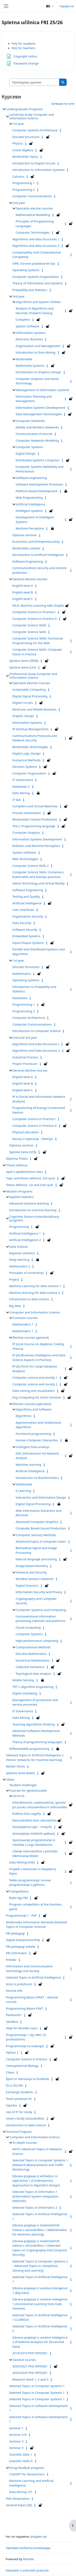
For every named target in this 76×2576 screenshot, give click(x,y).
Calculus (18, 176)
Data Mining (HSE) (22, 1862)
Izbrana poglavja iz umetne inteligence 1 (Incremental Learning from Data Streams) (39, 2303)
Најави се (67, 6)
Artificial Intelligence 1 (25, 1233)
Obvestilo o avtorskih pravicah (27, 2570)
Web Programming (29, 497)
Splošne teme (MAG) (20, 1773)
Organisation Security (27, 916)
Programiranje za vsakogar (25, 2046)
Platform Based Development (37, 491)
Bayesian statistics (22, 1253)
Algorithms (23, 1416)
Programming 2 (23, 190)
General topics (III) (19, 2505)
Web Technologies (25, 859)
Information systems (31, 333)
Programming (19, 1227)
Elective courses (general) (31, 1337)
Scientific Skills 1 (20, 2454)
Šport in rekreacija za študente (27, 2079)
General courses (24, 2360)
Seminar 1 (16, 2428)
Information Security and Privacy (39, 1592)
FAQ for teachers (23, 48)
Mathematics (21, 974)
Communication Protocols (34, 434)
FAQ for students (23, 43)
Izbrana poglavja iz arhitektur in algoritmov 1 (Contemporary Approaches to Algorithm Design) (36, 2180)
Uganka (11, 2105)
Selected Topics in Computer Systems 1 (37, 2386)
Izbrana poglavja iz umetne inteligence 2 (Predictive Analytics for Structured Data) (39, 2341)
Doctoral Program (19, 2132)
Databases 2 (21, 786)
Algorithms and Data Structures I (35, 1044)
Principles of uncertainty (26, 1273)
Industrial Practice (25, 1057)
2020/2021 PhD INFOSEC (29, 2366)
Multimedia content (26, 548)
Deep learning (19, 1259)
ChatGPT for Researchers (27, 2474)
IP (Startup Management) (30, 729)
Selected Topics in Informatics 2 (34, 2207)
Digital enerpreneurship (23, 1940)
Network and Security (31, 1572)
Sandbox (12, 2022)
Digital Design (25, 453)
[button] (50, 6)
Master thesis (15, 1766)
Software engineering (31, 478)
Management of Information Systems (43, 390)
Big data (15, 1306)
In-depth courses (25, 2142)
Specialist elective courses (34, 208)
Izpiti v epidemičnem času (24, 1172)
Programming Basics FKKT (24, 2008)
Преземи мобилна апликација (28, 2548)
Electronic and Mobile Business (34, 709)
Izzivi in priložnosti (19, 1984)
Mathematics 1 (22, 1324)
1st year (18, 124)
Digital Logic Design (26, 753)
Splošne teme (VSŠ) (22, 1152)
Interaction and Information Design (41, 1497)
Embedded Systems (26, 936)
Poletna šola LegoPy (26, 1814)
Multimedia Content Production (34, 819)
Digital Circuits (22, 703)
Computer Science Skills (29, 625)
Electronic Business (29, 339)
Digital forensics (27, 1585)
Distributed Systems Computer (37, 460)
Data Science (19, 1246)
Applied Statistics (22, 1197)
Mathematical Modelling (33, 215)
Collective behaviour (30, 1667)
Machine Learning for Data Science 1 (35, 1286)
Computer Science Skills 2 (30, 866)
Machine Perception (30, 528)
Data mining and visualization (33, 1391)
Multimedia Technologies (30, 747)
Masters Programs (19, 1191)
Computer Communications (32, 196)
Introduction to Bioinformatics (37, 1478)
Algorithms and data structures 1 (35, 239)
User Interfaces (23, 910)
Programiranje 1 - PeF (21, 1915)
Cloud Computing (28, 1627)
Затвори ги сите (62, 103)
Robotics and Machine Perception (36, 846)
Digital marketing (24, 1693)
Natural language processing (36, 1559)
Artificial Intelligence (30, 504)
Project (14, 1279)
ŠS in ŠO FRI (14, 2085)
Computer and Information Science (35, 1312)
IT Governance (22, 780)
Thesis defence (16, 1165)
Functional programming (33, 1434)
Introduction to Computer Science (36, 1031)
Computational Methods (33, 1647)
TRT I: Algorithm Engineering (33, 1687)
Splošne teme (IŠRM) (24, 661)
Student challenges (23, 1785)
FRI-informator (16, 1953)
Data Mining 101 (21, 2492)
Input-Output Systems (28, 943)
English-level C (22, 599)
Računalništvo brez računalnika (34, 1820)
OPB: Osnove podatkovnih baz (33, 263)
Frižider (11, 1960)
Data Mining (21, 793)
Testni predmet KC (19, 2099)
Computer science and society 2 (35, 1384)
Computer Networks (30, 421)
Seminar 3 (16, 2441)
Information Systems (27, 722)
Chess (10, 2072)
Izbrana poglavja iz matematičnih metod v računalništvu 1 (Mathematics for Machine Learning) (39, 2229)
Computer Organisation (29, 773)
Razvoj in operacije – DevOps (32, 1139)
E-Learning (23, 1491)
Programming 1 (23, 183)
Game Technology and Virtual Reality (38, 883)
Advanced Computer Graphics (37, 1522)
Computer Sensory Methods (36, 1535)
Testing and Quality (26, 896)
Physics (17, 143)
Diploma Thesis (17, 1158)
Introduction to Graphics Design (38, 372)
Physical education (25, 1132)
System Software (27, 326)
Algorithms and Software (33, 1409)
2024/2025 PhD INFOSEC (29, 2373)
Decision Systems (24, 766)
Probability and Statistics (29, 290)
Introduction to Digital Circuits (33, 163)
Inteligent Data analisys (32, 1447)
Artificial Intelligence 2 (25, 1240)
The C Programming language (33, 826)
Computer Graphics (26, 832)
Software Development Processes (39, 484)
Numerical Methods (26, 760)
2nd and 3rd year (25, 1037)
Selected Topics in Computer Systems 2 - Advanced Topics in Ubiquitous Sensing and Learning (40, 2265)
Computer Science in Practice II (34, 619)
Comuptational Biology (22, 2066)
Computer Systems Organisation (35, 277)
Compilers (23, 319)
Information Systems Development (40, 407)
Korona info (14, 1990)
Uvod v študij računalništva (25, 2118)
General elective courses (30, 579)
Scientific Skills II (21, 2461)
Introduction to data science (29, 1299)
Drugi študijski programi (27, 2468)
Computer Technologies (32, 232)
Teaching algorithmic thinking (33, 1724)
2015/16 (18, 1796)
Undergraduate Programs (24, 109)
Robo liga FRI (18, 1898)
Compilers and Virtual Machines (35, 806)
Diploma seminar (24, 535)
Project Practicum (24, 1064)
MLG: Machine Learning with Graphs (38, 605)
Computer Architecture (28, 1018)
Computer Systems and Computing (41, 1610)
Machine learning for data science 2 (34, 1293)
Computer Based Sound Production (41, 1528)
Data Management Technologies (39, 414)
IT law (16, 800)
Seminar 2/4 (17, 2435)
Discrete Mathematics (31, 1654)
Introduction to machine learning (32, 1210)
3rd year (19, 296)
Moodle (28, 2559)
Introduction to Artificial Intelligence (38, 555)
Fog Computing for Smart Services (36, 1397)
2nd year (19, 203)
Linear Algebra (22, 150)
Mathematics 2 (19, 1266)
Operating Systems (26, 270)
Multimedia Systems (30, 365)
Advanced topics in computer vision (41, 1541)
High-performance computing (37, 1641)
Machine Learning (28, 1464)
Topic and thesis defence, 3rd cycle (30, 1178)
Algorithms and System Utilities (38, 302)
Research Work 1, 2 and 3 (30, 2379)
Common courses (25, 1318)
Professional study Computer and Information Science (33, 675)
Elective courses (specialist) (32, 1404)
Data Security (21, 923)
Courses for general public (28, 1790)
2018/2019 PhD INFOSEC (29, 2353)
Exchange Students (19, 2092)
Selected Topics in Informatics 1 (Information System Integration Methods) (35, 2196)
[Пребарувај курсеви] (34, 82)
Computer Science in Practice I (34, 612)
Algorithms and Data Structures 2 (36, 1050)
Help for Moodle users (21, 2028)
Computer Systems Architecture (35, 130)
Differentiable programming (29, 1749)
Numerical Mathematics (33, 1660)
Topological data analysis (33, 1673)
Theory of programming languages (37, 1742)
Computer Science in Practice (26, 2059)
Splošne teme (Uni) (22, 667)
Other (10, 1779)
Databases (19, 998)
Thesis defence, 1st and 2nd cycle (29, 1185)
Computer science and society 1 (35, 1377)
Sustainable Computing (29, 689)
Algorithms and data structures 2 (35, 246)
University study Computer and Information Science (32, 116)
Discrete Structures (26, 137)
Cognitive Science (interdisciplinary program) (34, 1218)
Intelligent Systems (29, 511)
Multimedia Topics (25, 156)
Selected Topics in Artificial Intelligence (33, 1977)
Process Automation (26, 813)
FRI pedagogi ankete (20, 1946)
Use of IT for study (19, 2112)
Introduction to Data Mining (36, 352)
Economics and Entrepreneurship (36, 541)
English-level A (22, 585)
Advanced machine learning (29, 1203)
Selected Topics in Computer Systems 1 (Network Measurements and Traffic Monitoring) (40, 2164)
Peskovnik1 (14, 2015)
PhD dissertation (18, 2498)
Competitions (19, 1891)
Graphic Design (23, 716)
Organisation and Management (38, 346)
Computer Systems (29, 447)
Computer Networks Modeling (37, 440)
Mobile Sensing (23, 1680)
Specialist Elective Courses (31, 683)
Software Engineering (27, 561)
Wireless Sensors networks (35, 1579)
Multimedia (24, 359)
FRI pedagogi (15, 1933)
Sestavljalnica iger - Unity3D (32, 1827)
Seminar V (16, 2448)
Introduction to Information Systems (38, 170)
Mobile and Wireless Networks (37, 427)
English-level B (22, 592)
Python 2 (12, 2052)
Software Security (24, 929)
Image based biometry (32, 1566)
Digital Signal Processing (29, 696)
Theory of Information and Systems (37, 283)
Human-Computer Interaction (37, 1440)
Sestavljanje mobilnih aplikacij (33, 1833)
